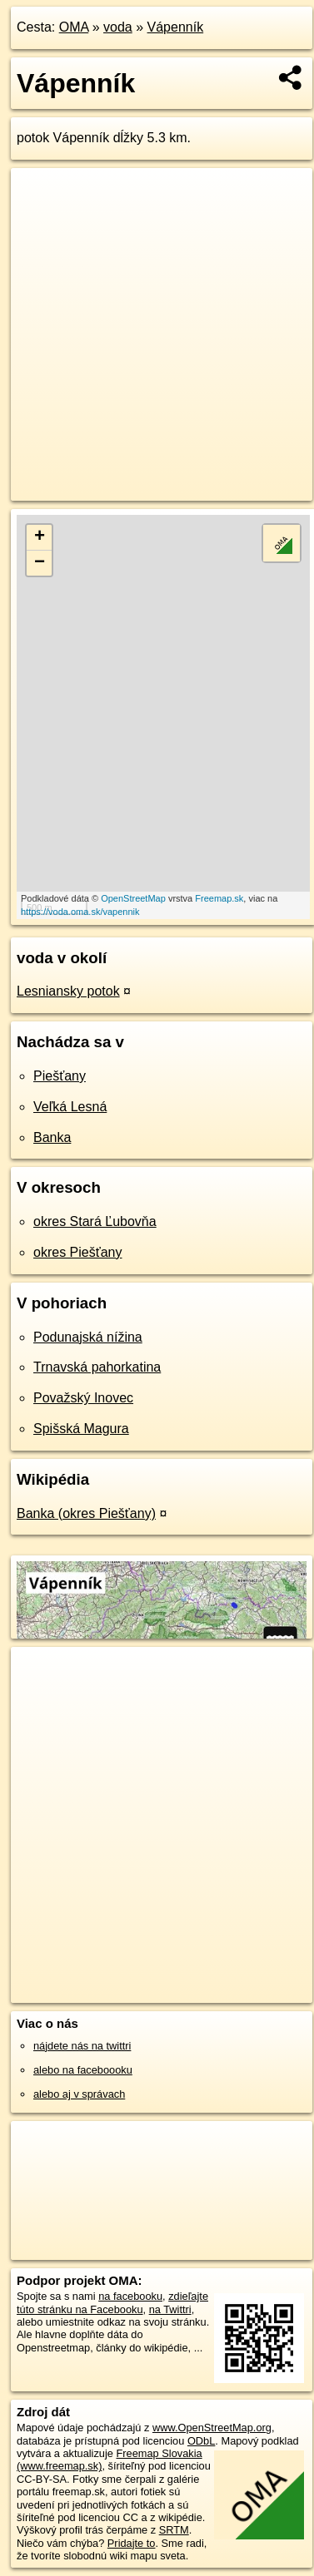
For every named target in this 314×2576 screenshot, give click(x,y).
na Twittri (170, 2309)
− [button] (39, 563)
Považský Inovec (83, 1398)
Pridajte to (131, 2543)
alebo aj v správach (79, 2094)
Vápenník (175, 27)
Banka (52, 1137)
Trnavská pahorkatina (97, 1367)
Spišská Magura (81, 1428)
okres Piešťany (77, 1252)
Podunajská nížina (87, 1337)
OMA (74, 27)
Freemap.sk (219, 898)
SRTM (174, 2530)
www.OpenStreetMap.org (212, 2427)
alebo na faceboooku (82, 2070)
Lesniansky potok (68, 991)
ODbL (201, 2441)
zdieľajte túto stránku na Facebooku (112, 2302)
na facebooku (130, 2296)
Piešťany (59, 1076)
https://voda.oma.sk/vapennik (80, 912)
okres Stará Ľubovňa (95, 1221)
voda (117, 27)
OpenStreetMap (133, 898)
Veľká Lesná (70, 1107)
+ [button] (39, 537)
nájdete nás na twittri (82, 2046)
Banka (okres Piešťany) (86, 1513)
